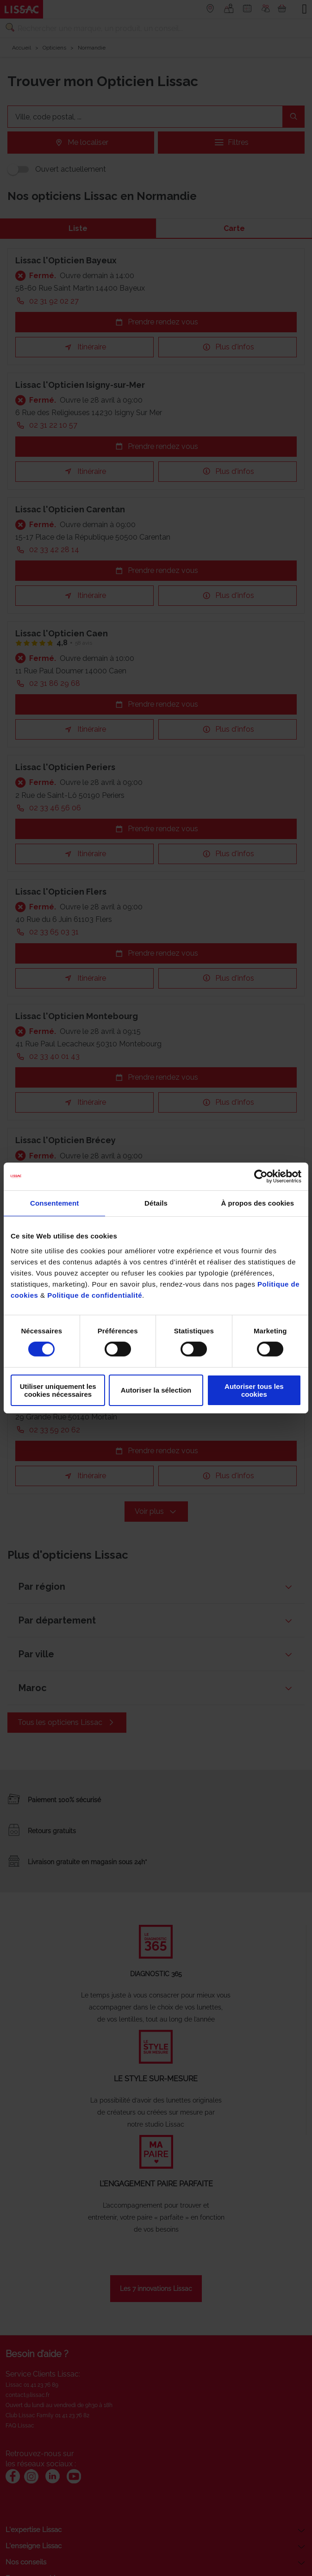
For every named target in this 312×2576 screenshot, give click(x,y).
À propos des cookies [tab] (257, 1203)
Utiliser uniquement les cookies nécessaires (58, 1390)
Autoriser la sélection (156, 1390)
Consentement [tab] (54, 1203)
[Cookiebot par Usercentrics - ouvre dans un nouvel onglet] (260, 1176)
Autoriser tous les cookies (254, 1390)
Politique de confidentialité (94, 1295)
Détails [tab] (156, 1203)
